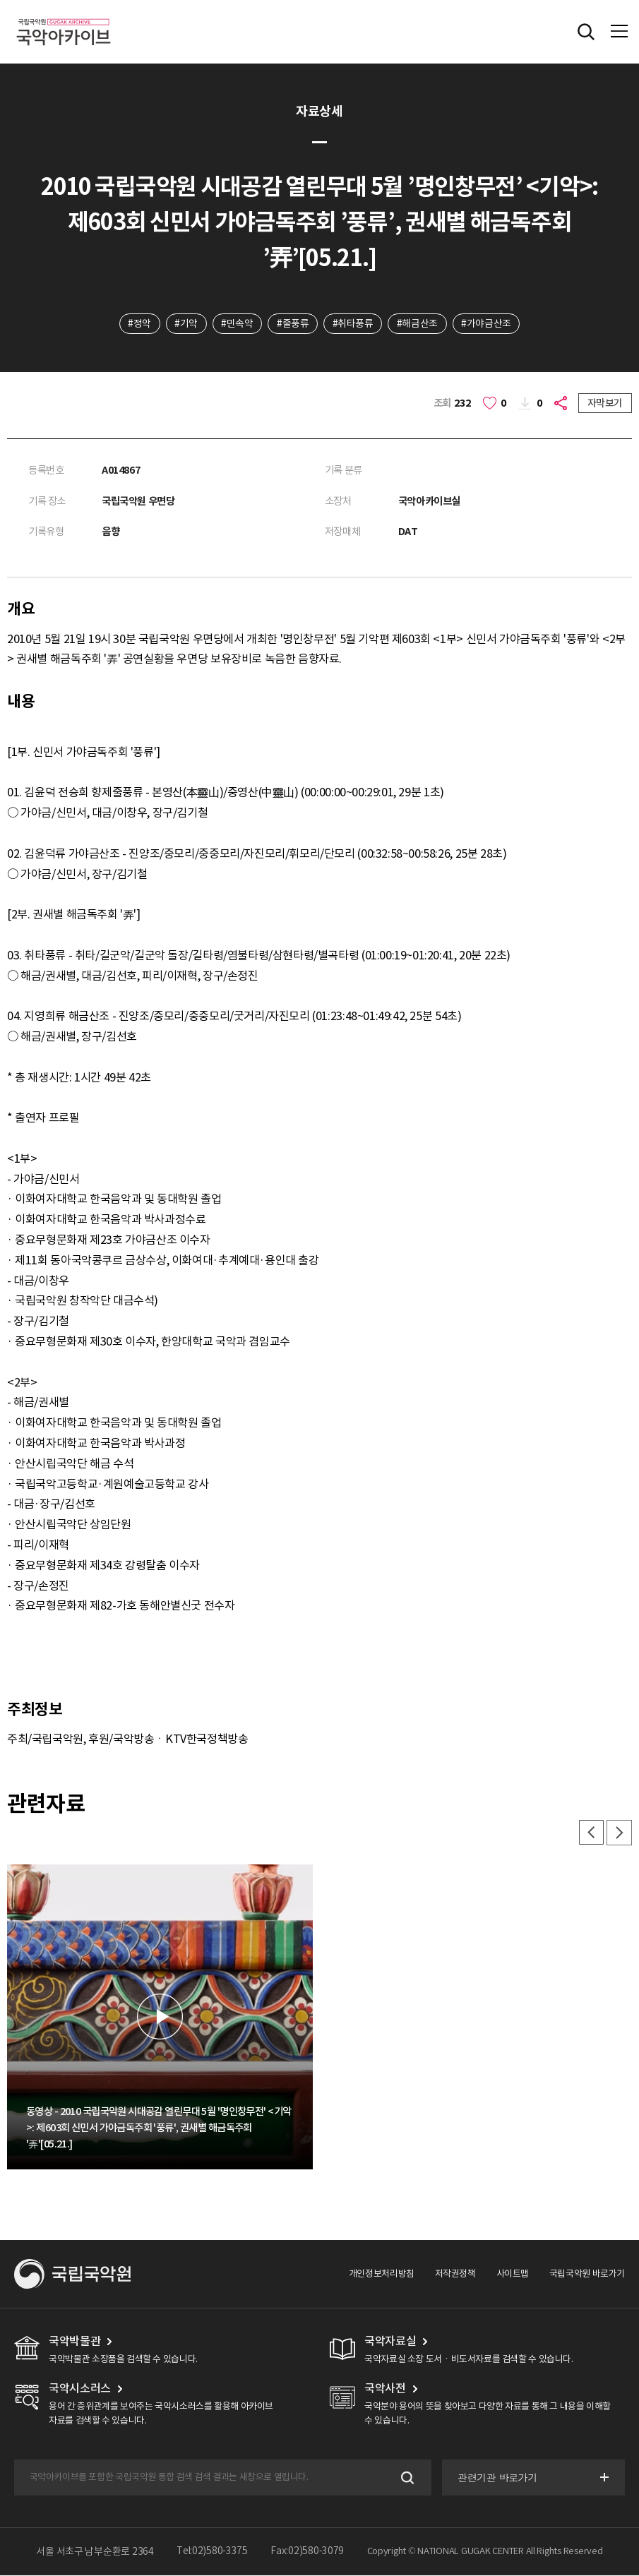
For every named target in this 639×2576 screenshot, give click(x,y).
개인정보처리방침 (381, 2274)
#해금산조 (418, 323)
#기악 (185, 323)
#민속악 (236, 323)
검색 (405, 2478)
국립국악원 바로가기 (587, 2274)
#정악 (138, 323)
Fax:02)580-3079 (307, 2552)
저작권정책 (455, 2274)
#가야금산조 (488, 323)
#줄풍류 (293, 323)
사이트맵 (512, 2274)
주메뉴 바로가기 (0, 0)
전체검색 (586, 32)
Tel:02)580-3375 (212, 2552)
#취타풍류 (353, 323)
